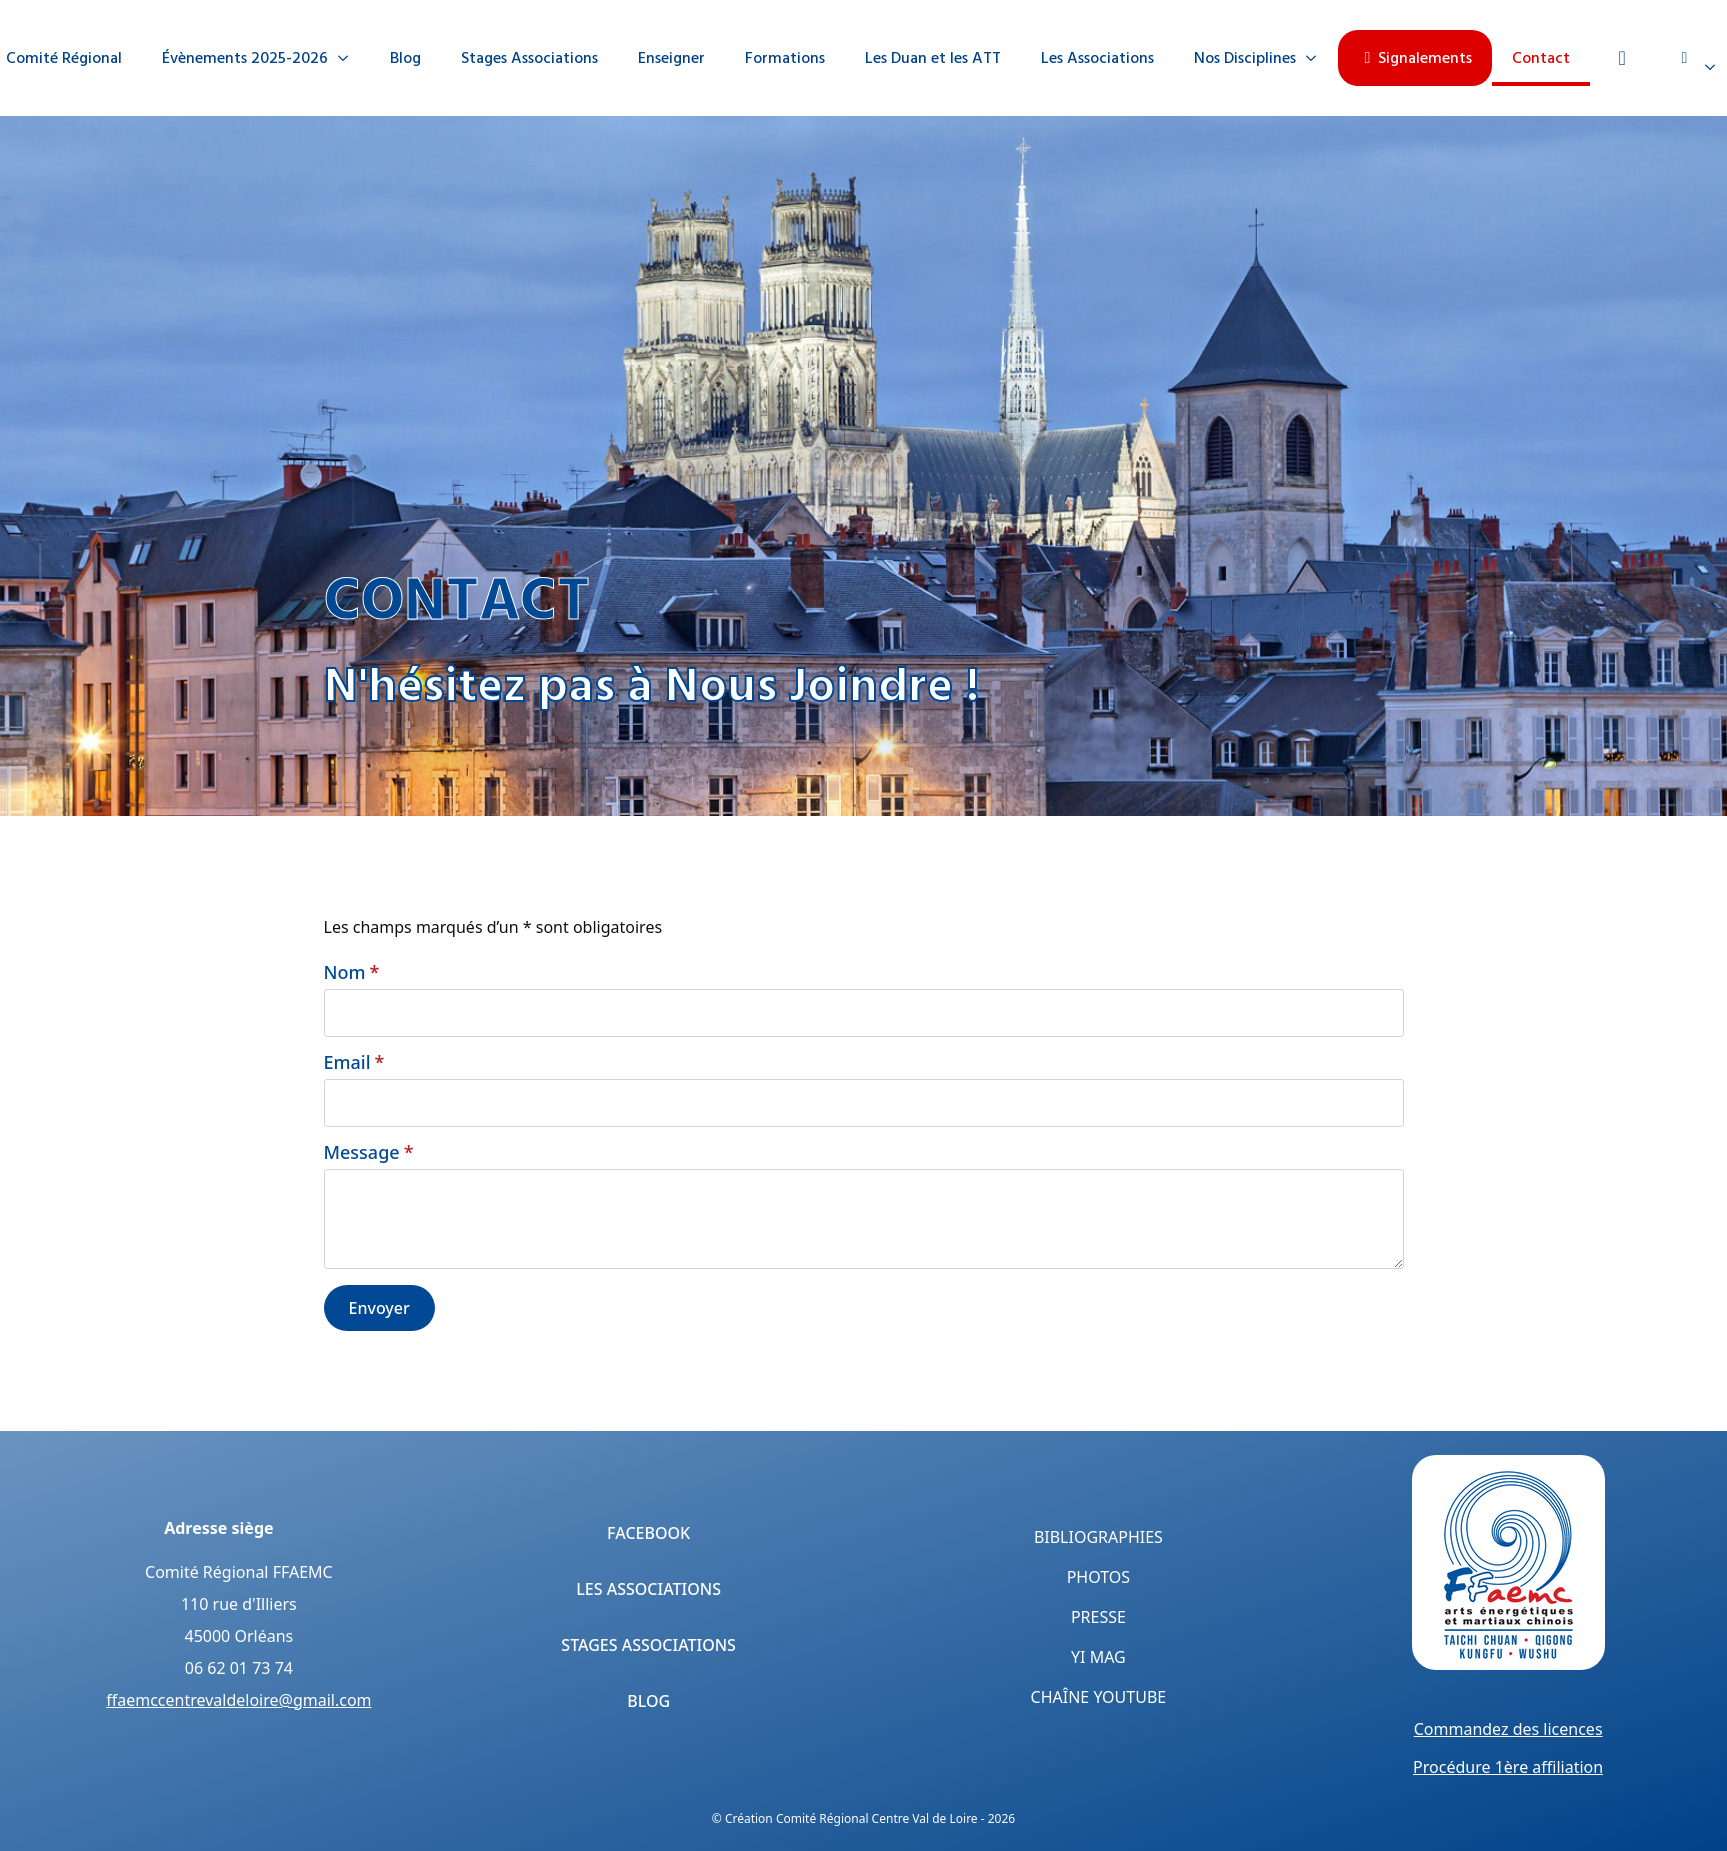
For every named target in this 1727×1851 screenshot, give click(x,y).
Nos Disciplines (1245, 58)
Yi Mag (1098, 1657)
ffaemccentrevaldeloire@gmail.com (238, 1700)
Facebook (648, 1533)
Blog (405, 58)
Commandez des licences (1508, 1729)
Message (369, 1152)
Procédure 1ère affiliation (1508, 1767)
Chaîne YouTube (1099, 1697)
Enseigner (671, 58)
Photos (1098, 1577)
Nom (352, 972)
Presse (1098, 1617)
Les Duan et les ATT (933, 58)
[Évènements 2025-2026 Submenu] (349, 58)
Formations (785, 58)
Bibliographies (1098, 1537)
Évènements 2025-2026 (245, 58)
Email (354, 1062)
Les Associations (1097, 58)
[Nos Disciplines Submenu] (1317, 58)
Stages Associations (529, 58)
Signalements (1415, 58)
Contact (1541, 58)
